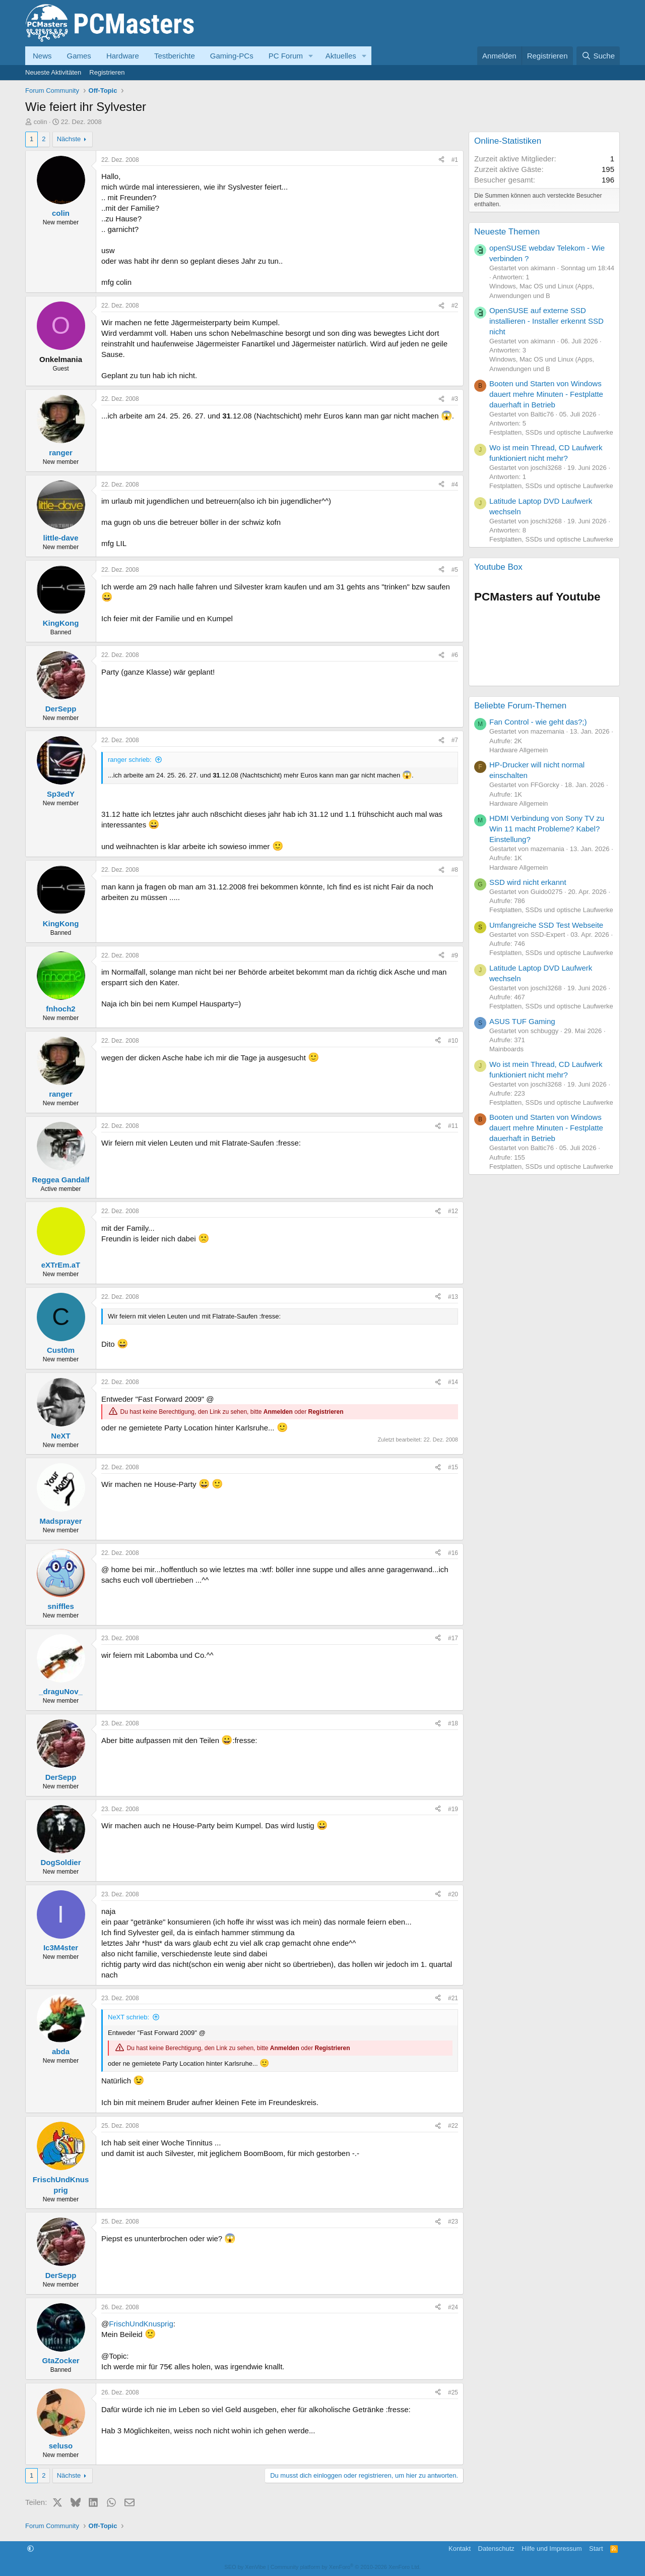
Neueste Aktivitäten (53, 72)
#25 (453, 2392)
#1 (455, 159)
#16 (453, 1552)
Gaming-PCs (231, 55)
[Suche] (598, 55)
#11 (453, 1125)
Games (79, 55)
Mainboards (506, 1049)
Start (596, 2548)
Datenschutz (496, 2548)
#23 (453, 2221)
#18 (453, 1723)
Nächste (69, 139)
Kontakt (459, 2548)
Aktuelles (341, 55)
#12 (453, 1211)
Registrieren (106, 72)
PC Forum (286, 55)
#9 (455, 955)
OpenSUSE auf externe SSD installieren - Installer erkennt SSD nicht (546, 321)
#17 (453, 1638)
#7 (455, 740)
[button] (311, 55)
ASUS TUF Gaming (522, 1021)
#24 (453, 2307)
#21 (453, 1998)
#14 (453, 1382)
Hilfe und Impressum (552, 2548)
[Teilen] (441, 160)
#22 (453, 2125)
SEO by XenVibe (245, 2567)
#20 (453, 1894)
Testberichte (174, 55)
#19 (453, 1809)
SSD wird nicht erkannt (527, 882)
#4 (455, 484)
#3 (455, 398)
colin (40, 122)
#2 (455, 305)
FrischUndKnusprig (141, 2323)
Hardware (122, 55)
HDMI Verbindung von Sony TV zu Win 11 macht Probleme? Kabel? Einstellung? (546, 829)
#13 (453, 1296)
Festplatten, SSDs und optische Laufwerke (551, 432)
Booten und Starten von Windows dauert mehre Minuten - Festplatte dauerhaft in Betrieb (546, 394)
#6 (455, 654)
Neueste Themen (507, 231)
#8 (455, 869)
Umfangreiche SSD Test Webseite (546, 925)
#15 (453, 1467)
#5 (455, 569)
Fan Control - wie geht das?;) (538, 721)
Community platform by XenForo (346, 2567)
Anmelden (278, 1411)
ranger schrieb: (130, 759)
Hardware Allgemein (518, 750)
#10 (453, 1040)
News (42, 55)
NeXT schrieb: (128, 2017)
